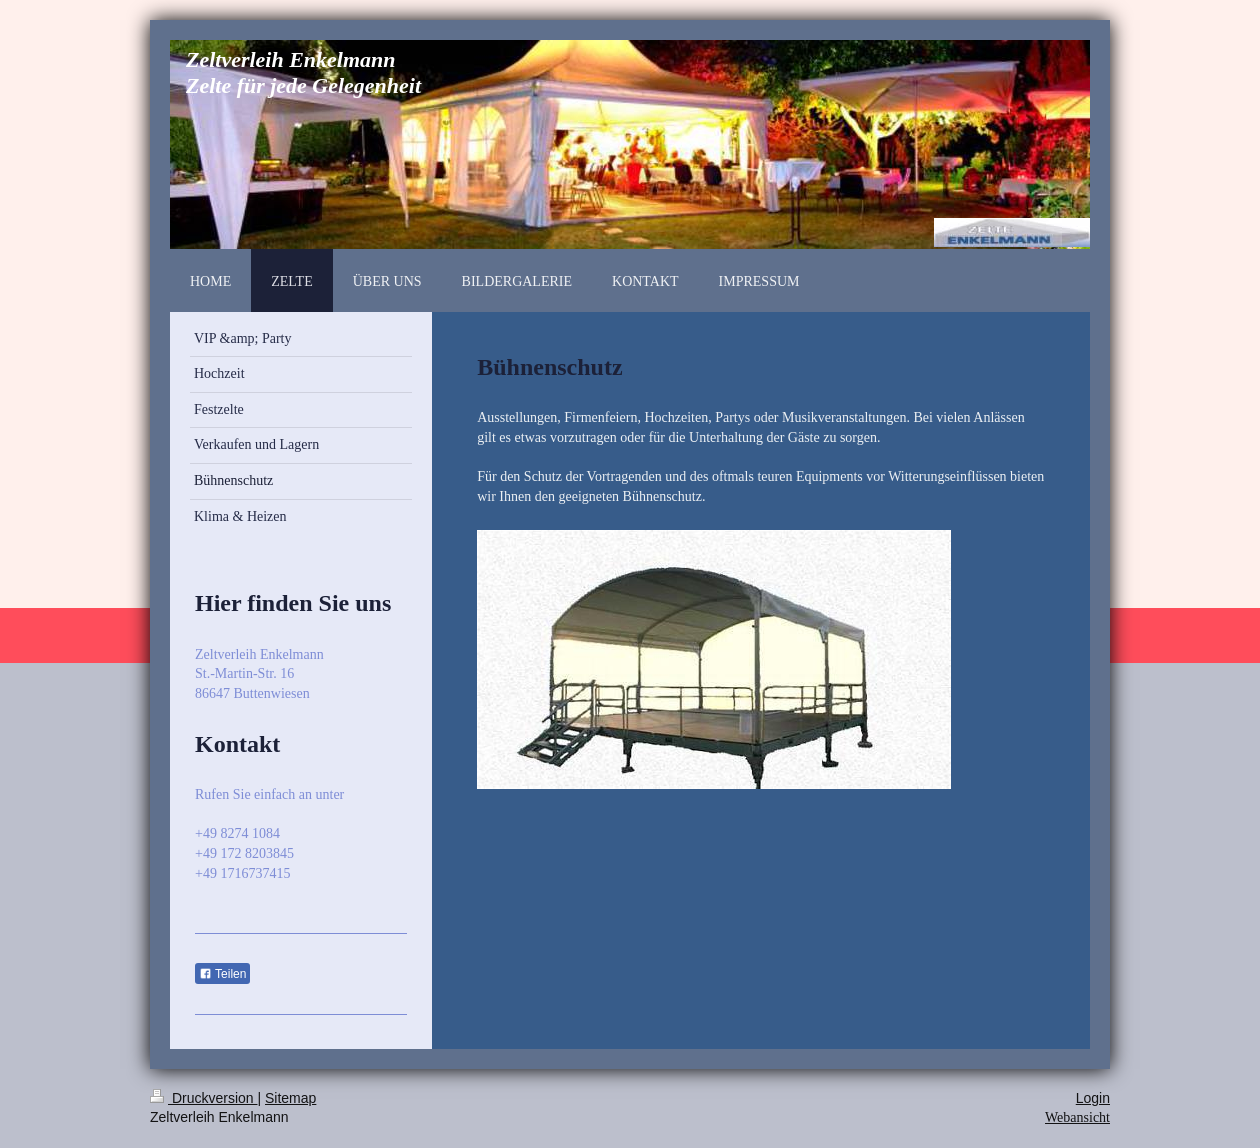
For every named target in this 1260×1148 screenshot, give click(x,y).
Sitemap (290, 1098)
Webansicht (1077, 1117)
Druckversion (203, 1098)
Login (1093, 1098)
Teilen (222, 974)
